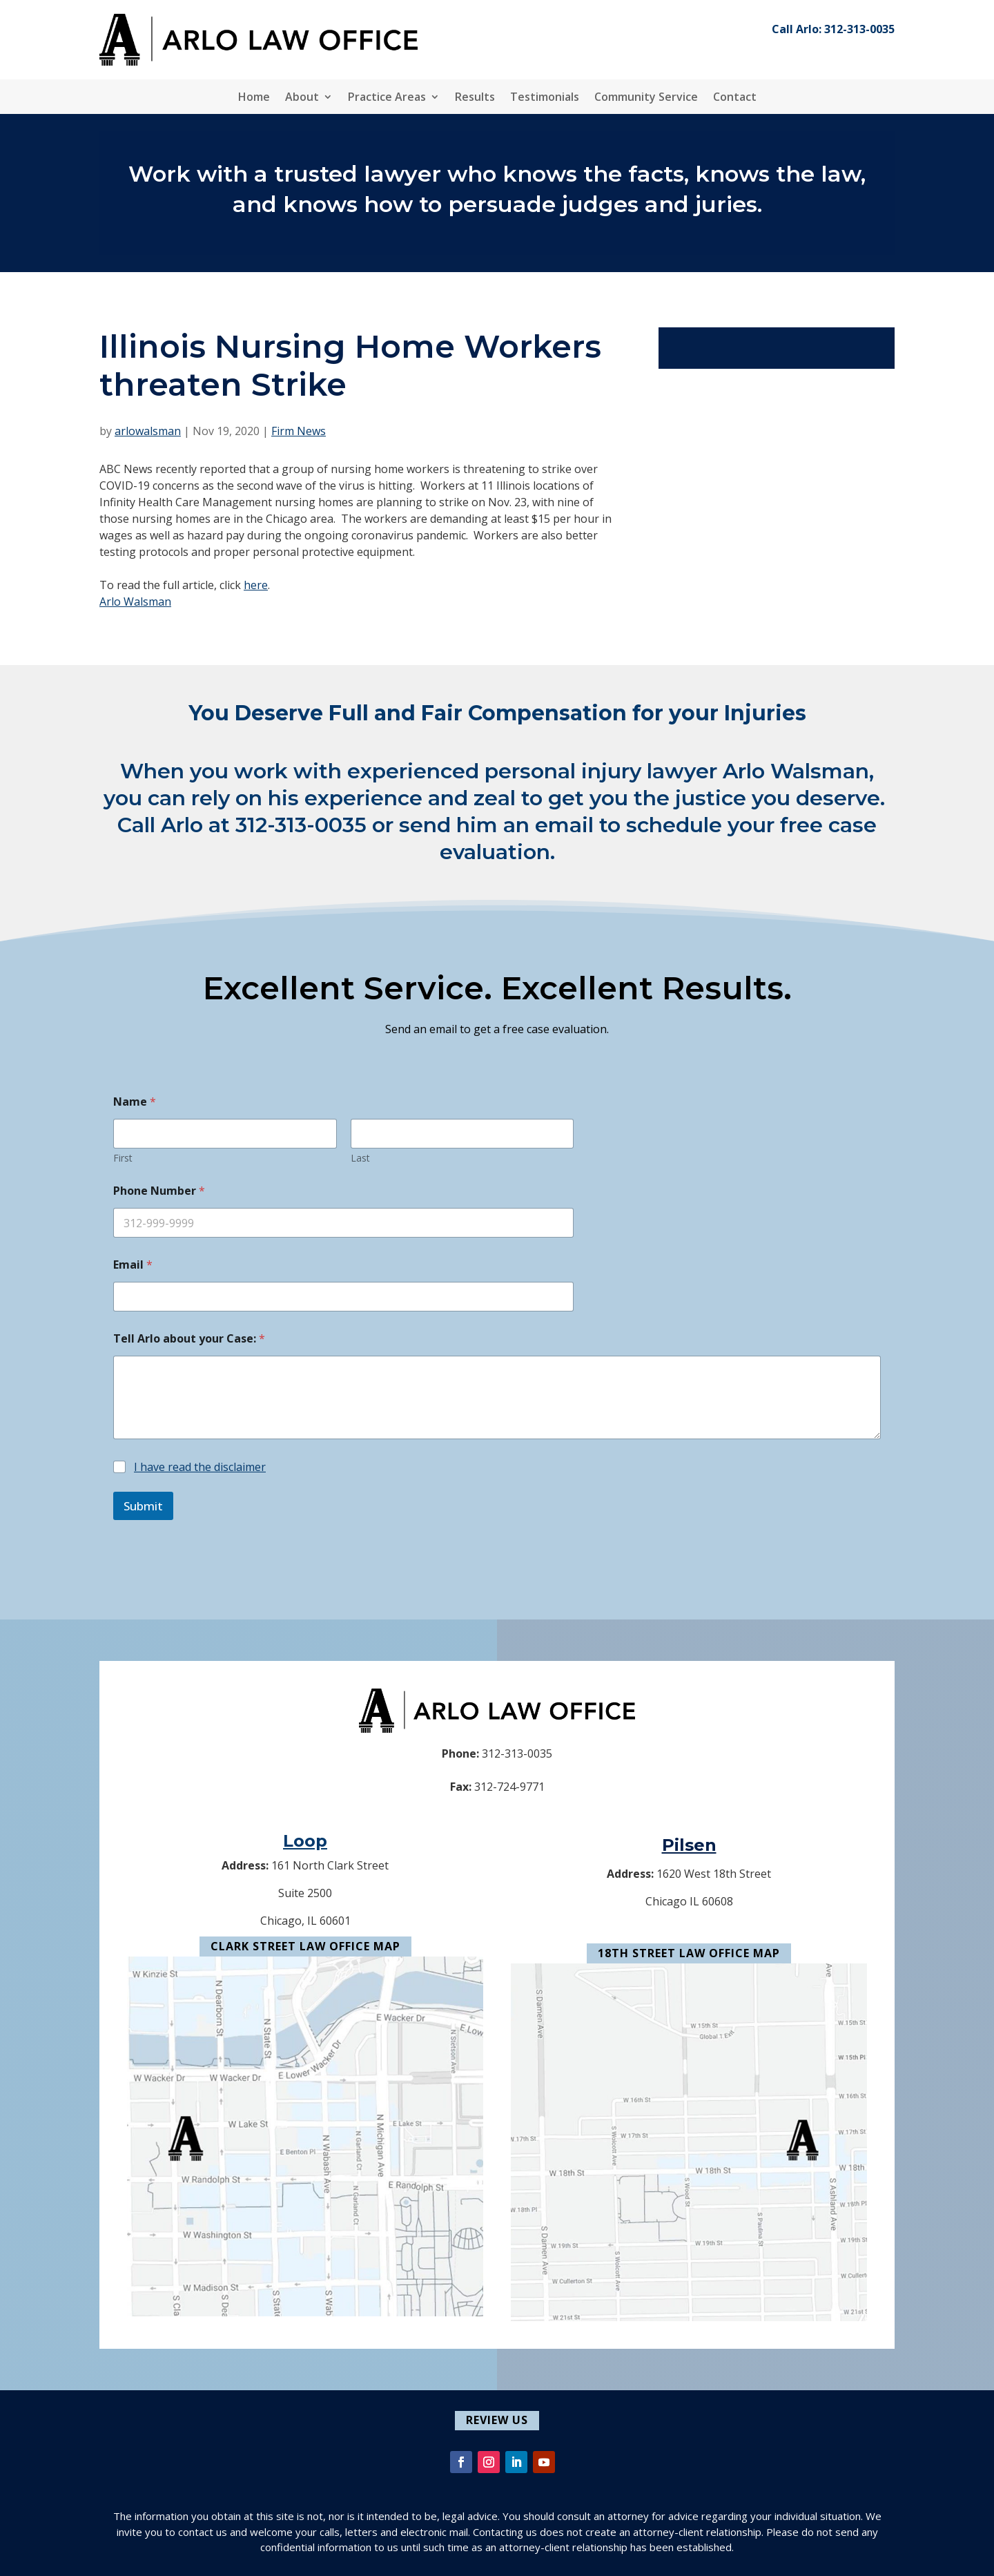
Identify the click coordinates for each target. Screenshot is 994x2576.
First (123, 1158)
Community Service (646, 98)
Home (254, 98)
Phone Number (159, 1191)
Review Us (497, 2420)
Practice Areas (387, 98)
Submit (143, 1506)
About (302, 98)
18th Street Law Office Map (689, 1953)
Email (133, 1264)
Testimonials (544, 98)
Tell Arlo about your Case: (189, 1338)
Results (475, 98)
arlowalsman (148, 431)
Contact (735, 98)
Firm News (298, 431)
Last (360, 1158)
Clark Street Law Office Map (305, 1946)
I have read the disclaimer (200, 1466)
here (256, 585)
